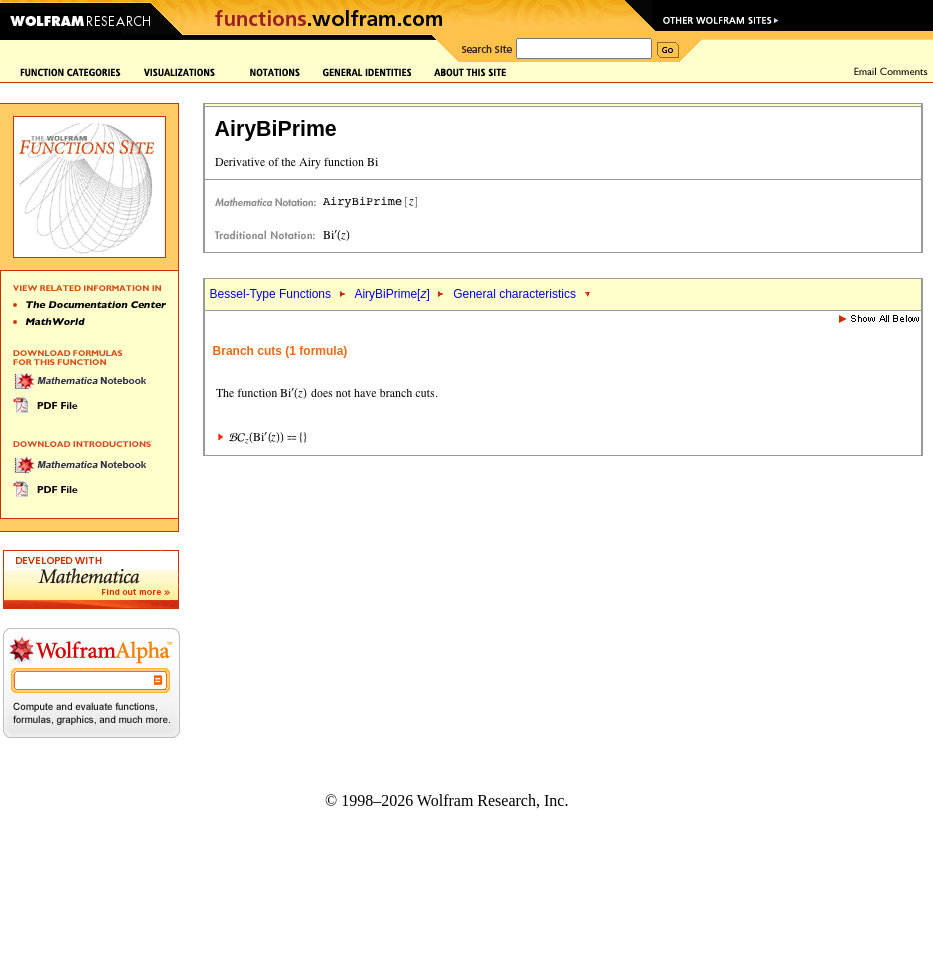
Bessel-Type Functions (270, 294)
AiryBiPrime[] (391, 294)
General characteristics (514, 294)
